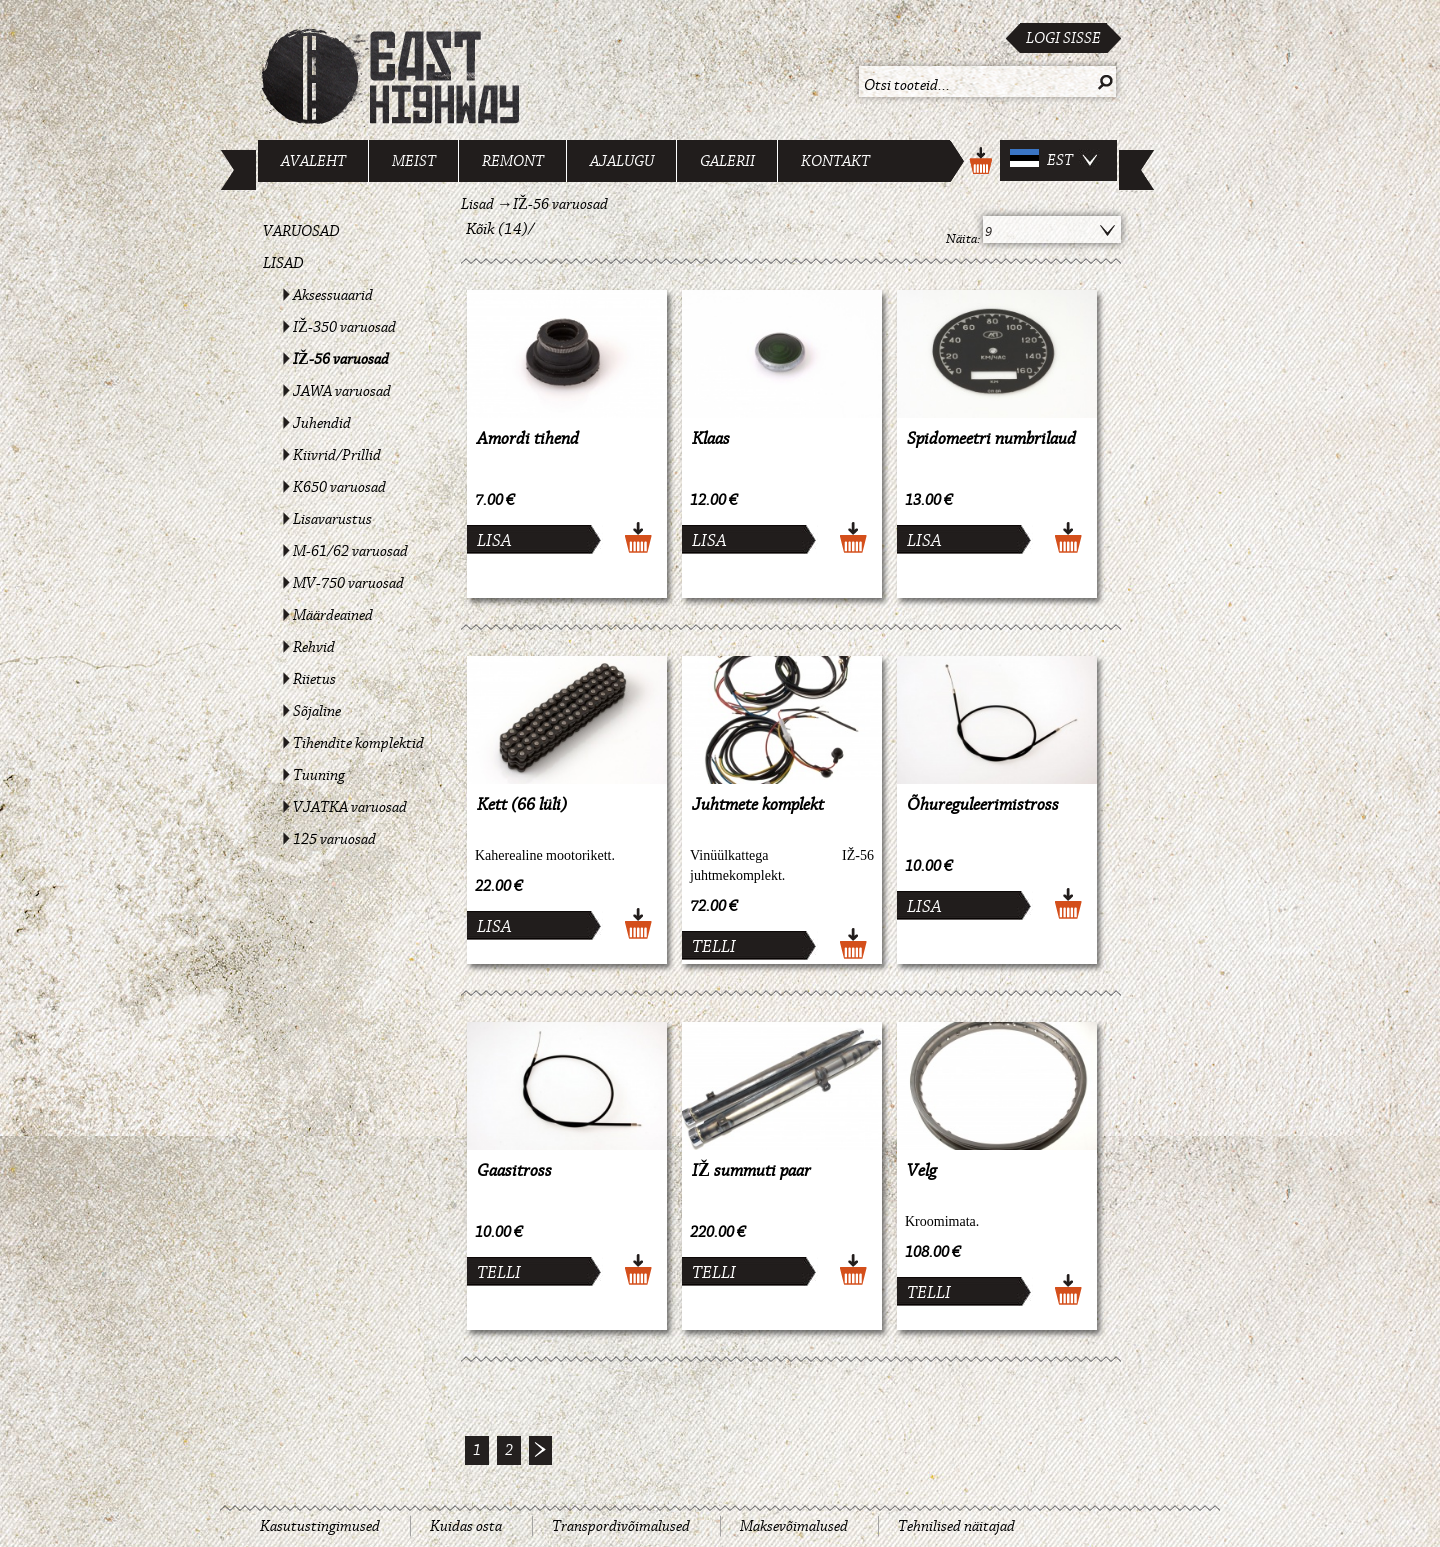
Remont (513, 161)
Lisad (283, 263)
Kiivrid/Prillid (337, 455)
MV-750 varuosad (348, 583)
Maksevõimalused (794, 1526)
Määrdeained (333, 615)
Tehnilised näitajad (956, 1526)
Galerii (727, 161)
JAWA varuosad (342, 391)
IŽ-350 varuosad (344, 327)
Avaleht (313, 161)
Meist (414, 161)
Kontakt (835, 161)
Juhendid (322, 423)
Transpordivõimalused (621, 1526)
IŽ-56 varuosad (341, 359)
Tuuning (319, 775)
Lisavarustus (332, 519)
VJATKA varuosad (350, 807)
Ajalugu (622, 161)
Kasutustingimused (320, 1526)
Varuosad (301, 231)
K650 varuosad (339, 487)
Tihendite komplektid (358, 743)
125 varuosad (334, 839)
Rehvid (314, 647)
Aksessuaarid (333, 295)
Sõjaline (317, 711)
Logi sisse (1063, 38)
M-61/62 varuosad (350, 551)
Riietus (314, 679)
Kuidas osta (466, 1526)
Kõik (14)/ (500, 229)
